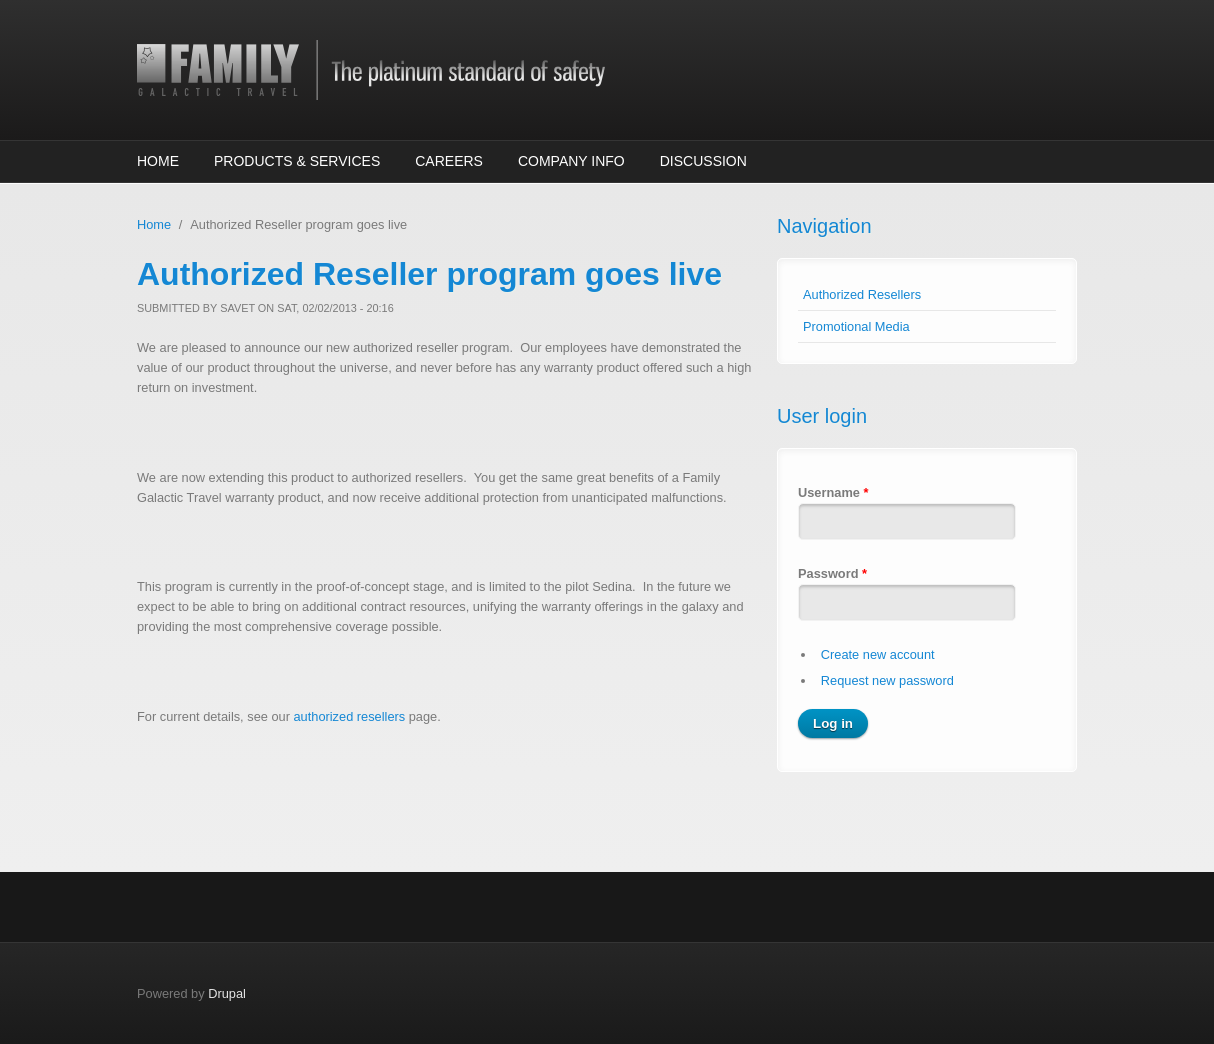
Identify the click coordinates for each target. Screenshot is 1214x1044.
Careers (449, 161)
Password (832, 573)
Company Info (571, 161)
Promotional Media (856, 326)
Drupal (227, 993)
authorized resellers (349, 716)
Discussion (703, 161)
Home (158, 161)
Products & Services (297, 161)
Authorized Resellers (862, 294)
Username (833, 492)
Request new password (887, 680)
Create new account (878, 654)
